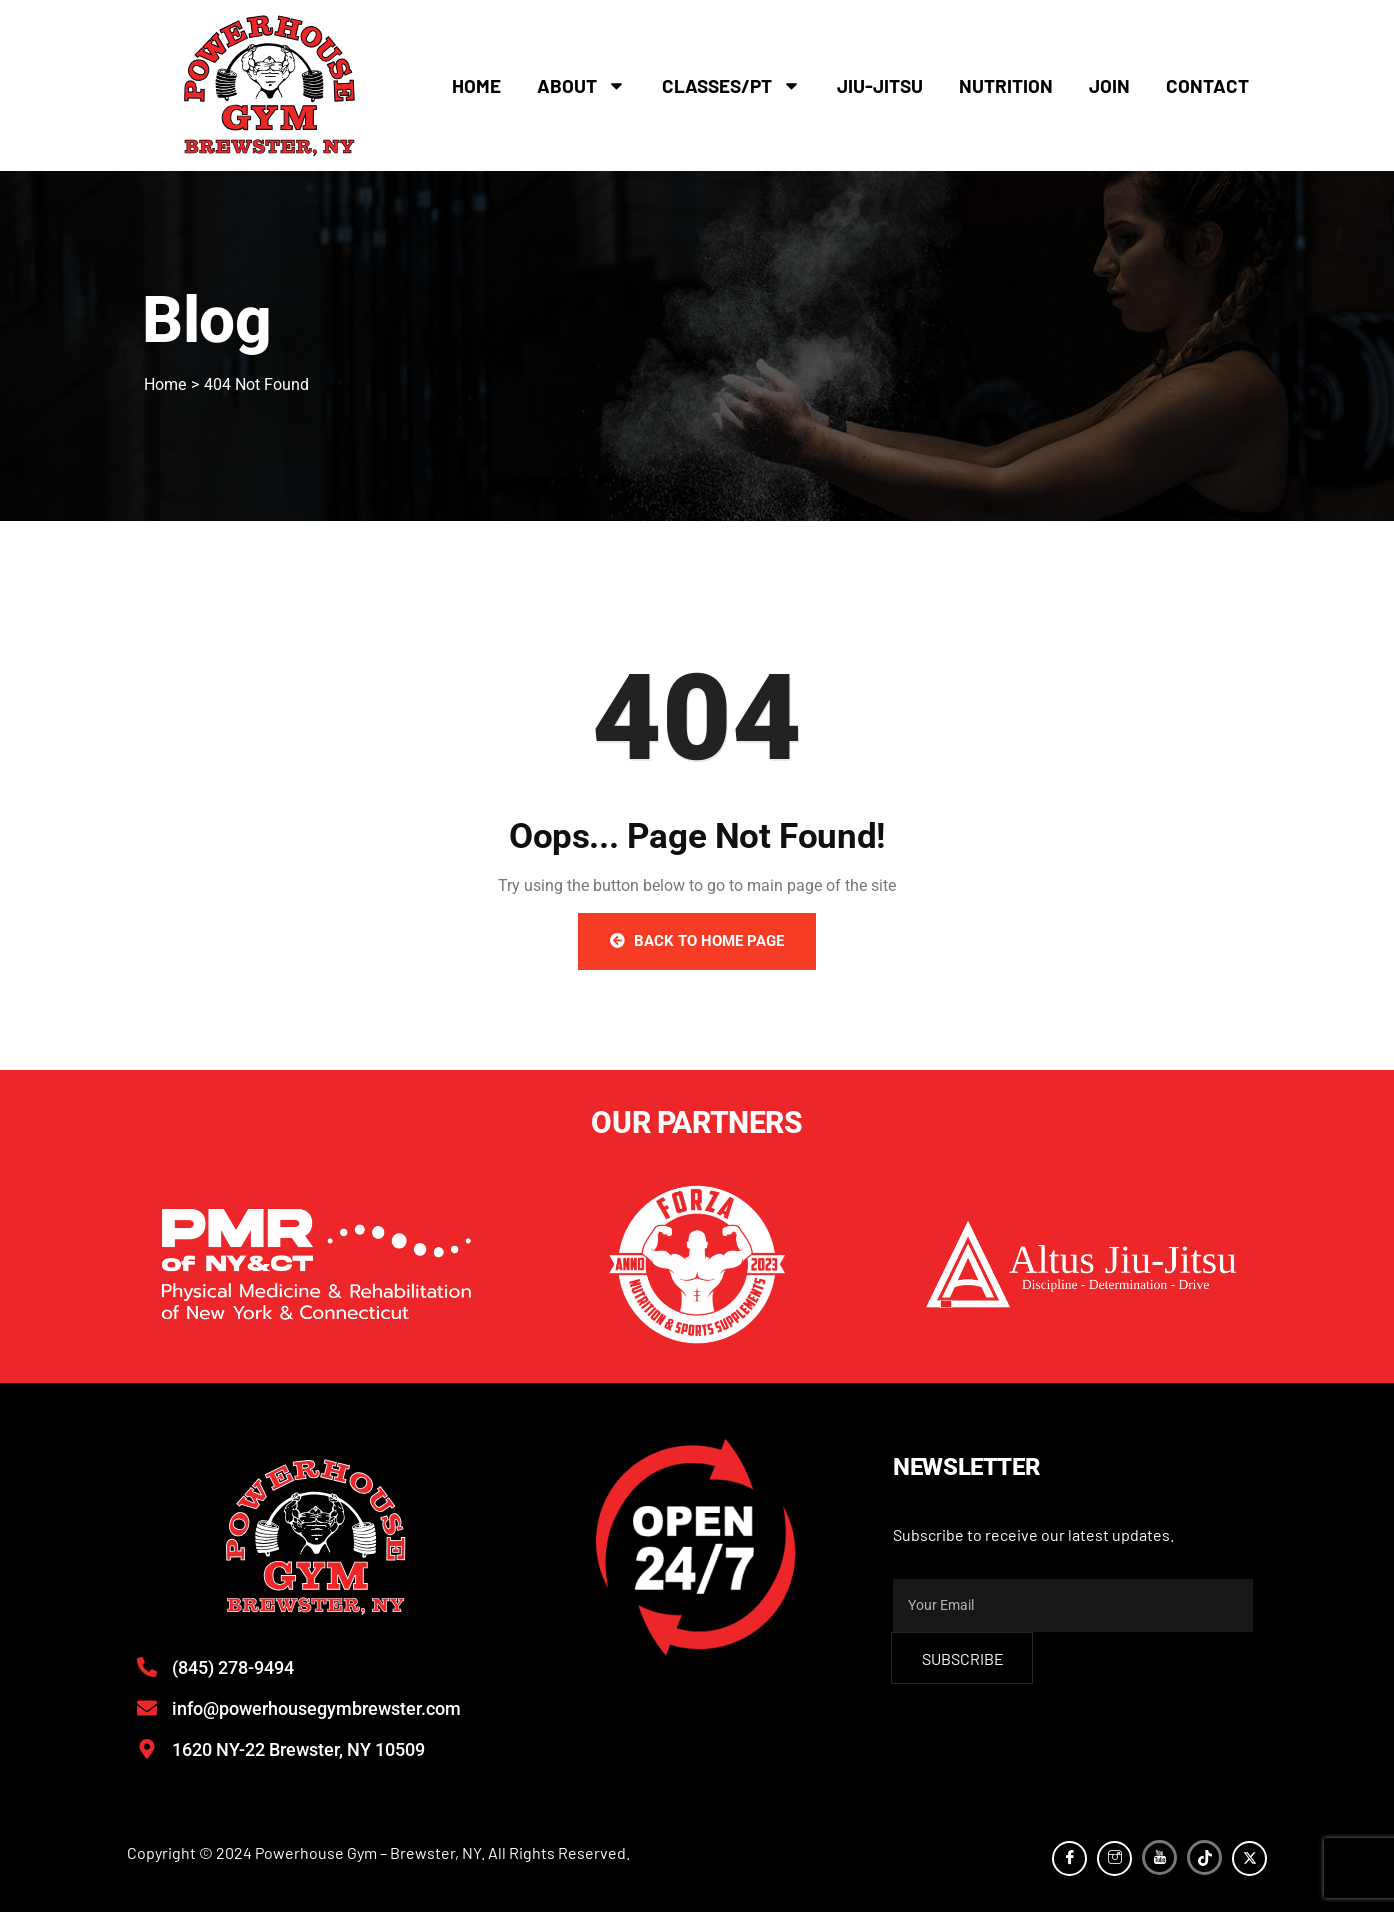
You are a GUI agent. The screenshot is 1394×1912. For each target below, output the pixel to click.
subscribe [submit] (963, 1658)
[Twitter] (1249, 1858)
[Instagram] (1114, 1858)
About (581, 85)
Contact (1207, 85)
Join (1109, 85)
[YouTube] (1159, 1857)
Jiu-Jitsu (880, 85)
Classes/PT (731, 85)
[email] (1073, 1605)
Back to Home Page (697, 941)
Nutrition (1006, 85)
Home (476, 85)
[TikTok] (1204, 1857)
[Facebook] (1069, 1858)
